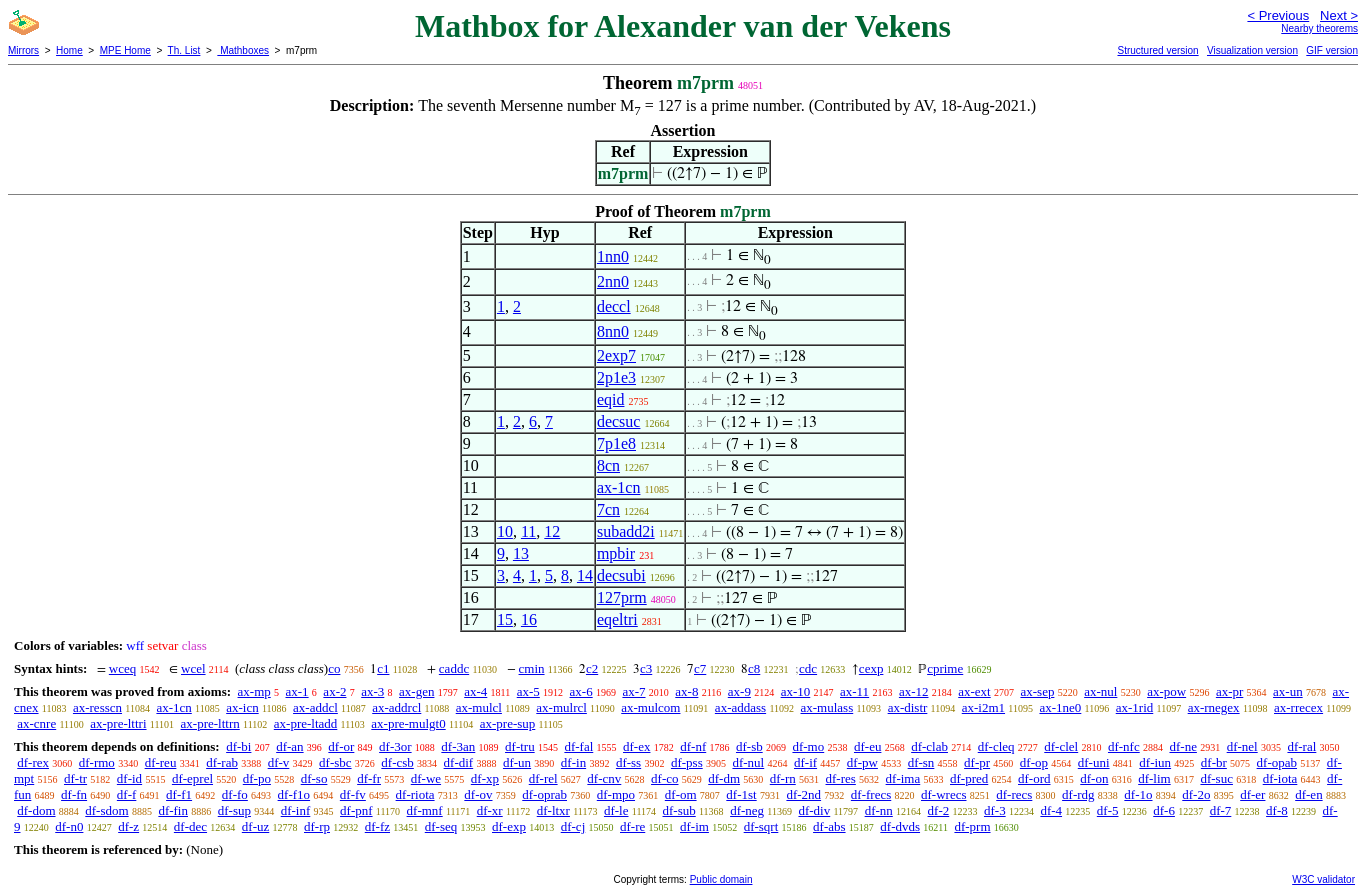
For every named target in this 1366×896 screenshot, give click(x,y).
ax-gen (416, 691)
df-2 (939, 810)
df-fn (74, 794)
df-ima (903, 778)
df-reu (161, 762)
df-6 (1164, 810)
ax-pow (1166, 691)
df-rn (783, 778)
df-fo (235, 794)
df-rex (33, 762)
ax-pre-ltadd (306, 723)
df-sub (679, 810)
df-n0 (69, 826)
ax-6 (581, 691)
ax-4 (475, 691)
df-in (573, 762)
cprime (945, 668)
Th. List (184, 50)
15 (505, 619)
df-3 (995, 810)
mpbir (616, 553)
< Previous (1278, 15)
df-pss (687, 762)
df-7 (1221, 810)
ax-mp (254, 691)
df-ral (1301, 746)
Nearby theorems (1319, 28)
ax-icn (242, 707)
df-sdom (106, 810)
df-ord (1034, 778)
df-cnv (604, 778)
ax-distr (908, 707)
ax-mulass (827, 707)
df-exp (509, 826)
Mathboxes (243, 50)
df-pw (862, 762)
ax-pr (1229, 691)
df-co (664, 778)
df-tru (520, 746)
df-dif (459, 762)
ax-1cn (619, 487)
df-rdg (1078, 794)
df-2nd (803, 794)
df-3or (395, 746)
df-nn (879, 810)
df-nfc (1124, 746)
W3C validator (1323, 879)
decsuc (619, 421)
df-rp (317, 826)
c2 (592, 668)
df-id (129, 778)
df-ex (636, 746)
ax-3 (372, 691)
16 (529, 619)
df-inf (296, 810)
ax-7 (633, 691)
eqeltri (617, 619)
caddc (454, 668)
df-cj (573, 826)
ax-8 (686, 691)
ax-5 (528, 691)
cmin (532, 668)
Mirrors (23, 50)
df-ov (478, 794)
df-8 (1277, 810)
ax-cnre (36, 723)
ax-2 (334, 691)
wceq (122, 668)
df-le (616, 810)
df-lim (1154, 778)
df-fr (369, 778)
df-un (517, 762)
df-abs (829, 826)
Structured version (1157, 50)
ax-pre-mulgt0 (408, 723)
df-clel (1061, 746)
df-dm (724, 778)
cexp (871, 668)
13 (521, 553)
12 (552, 531)
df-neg (747, 810)
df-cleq (996, 746)
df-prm (972, 826)
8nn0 (613, 331)
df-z (128, 826)
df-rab (222, 762)
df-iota (1280, 778)
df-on (1094, 778)
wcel (193, 668)
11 (528, 531)
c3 (646, 668)
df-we (426, 778)
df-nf (693, 746)
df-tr (75, 778)
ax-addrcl (396, 707)
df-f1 (179, 794)
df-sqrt (761, 826)
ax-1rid (1135, 707)
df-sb (749, 746)
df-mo (808, 746)
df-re (632, 826)
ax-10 (796, 691)
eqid (611, 399)
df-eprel (192, 778)
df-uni (1094, 762)
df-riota (415, 794)
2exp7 (616, 355)
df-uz (255, 826)
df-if (805, 762)
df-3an (458, 746)
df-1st (741, 794)
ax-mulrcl (561, 707)
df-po (257, 778)
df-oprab (544, 794)
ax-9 (739, 691)
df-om (681, 794)
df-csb (397, 762)
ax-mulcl (479, 707)
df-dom (36, 810)
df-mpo (616, 794)
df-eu (867, 746)
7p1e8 (616, 443)
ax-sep (1037, 691)
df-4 (1051, 810)
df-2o (1196, 794)
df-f (127, 794)
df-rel (543, 778)
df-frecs (871, 794)
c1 (383, 668)
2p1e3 (616, 377)
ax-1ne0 (1060, 707)
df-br (1214, 762)
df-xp (485, 778)
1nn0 (613, 256)
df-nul (748, 762)
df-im (694, 826)
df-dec (190, 826)
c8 (754, 668)
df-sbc (335, 762)
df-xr (490, 810)
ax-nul (1100, 691)
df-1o (1138, 794)
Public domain (721, 879)
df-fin (173, 810)
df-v (279, 762)
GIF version (1332, 50)
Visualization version (1252, 50)
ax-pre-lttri (118, 723)
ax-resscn (97, 707)
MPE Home (125, 50)
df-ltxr (553, 810)
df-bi (238, 746)
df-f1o (294, 794)
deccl (614, 306)
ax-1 (297, 691)
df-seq (441, 826)
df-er (1252, 794)
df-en (1308, 794)
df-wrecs (943, 794)
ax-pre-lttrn (210, 723)
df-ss (628, 762)
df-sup (234, 810)
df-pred (969, 778)
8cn (608, 465)
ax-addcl (315, 707)
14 (585, 575)
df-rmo (97, 762)
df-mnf (425, 810)
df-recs (1014, 794)
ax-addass (740, 707)
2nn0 (613, 281)
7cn (608, 509)
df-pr (977, 762)
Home (69, 50)
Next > (1339, 15)
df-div (814, 810)
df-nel (1242, 746)
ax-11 (854, 691)
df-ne (1182, 746)
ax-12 (914, 691)
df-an (289, 746)
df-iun (1155, 762)
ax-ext (974, 691)
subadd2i (626, 531)
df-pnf (356, 810)
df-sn (921, 762)
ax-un (1288, 691)
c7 (700, 668)
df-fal (578, 746)
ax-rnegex (1214, 707)
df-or (341, 746)
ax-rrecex (1298, 707)
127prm (622, 597)
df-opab (1277, 762)
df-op (1034, 762)
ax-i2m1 (983, 707)
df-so (314, 778)
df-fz (377, 826)
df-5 (1108, 810)
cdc (808, 668)
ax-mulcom (650, 707)
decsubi (621, 575)
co (334, 668)
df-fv (353, 794)
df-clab (929, 746)
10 (505, 531)
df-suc (1216, 778)
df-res (841, 778)
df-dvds (900, 826)
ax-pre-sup (508, 723)
